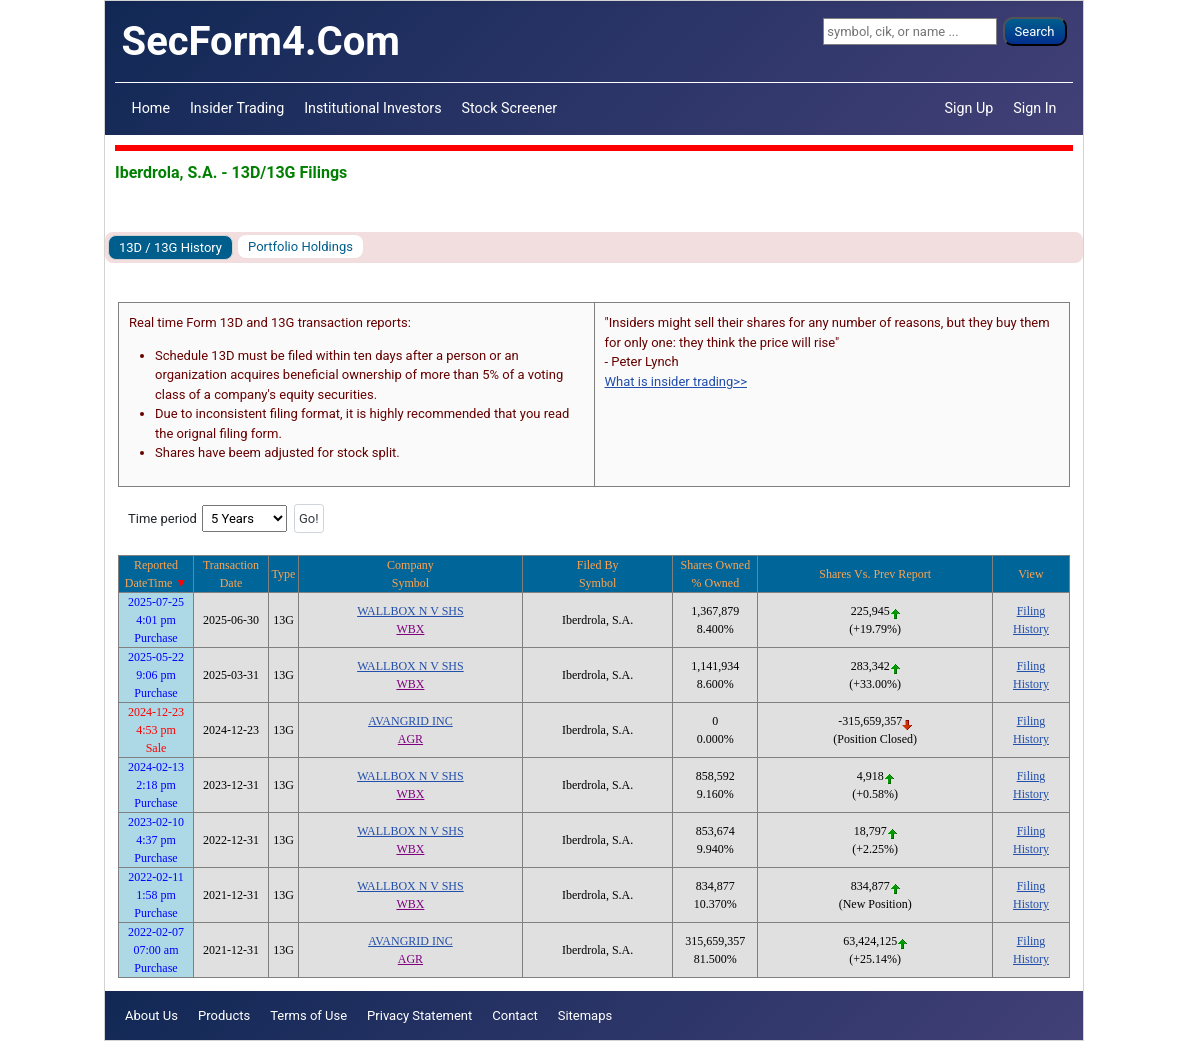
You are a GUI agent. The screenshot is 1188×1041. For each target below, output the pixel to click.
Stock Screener (510, 108)
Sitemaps (585, 1015)
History (1031, 629)
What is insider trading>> (676, 381)
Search (1035, 31)
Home (151, 108)
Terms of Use (308, 1015)
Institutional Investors (372, 108)
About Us (151, 1015)
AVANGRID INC (410, 721)
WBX (410, 629)
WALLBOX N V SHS (410, 611)
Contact (514, 1015)
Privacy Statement (419, 1015)
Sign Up (969, 108)
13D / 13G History (170, 247)
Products (224, 1015)
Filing (1031, 611)
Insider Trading (237, 108)
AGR (410, 739)
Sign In (1034, 108)
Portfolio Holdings (300, 246)
